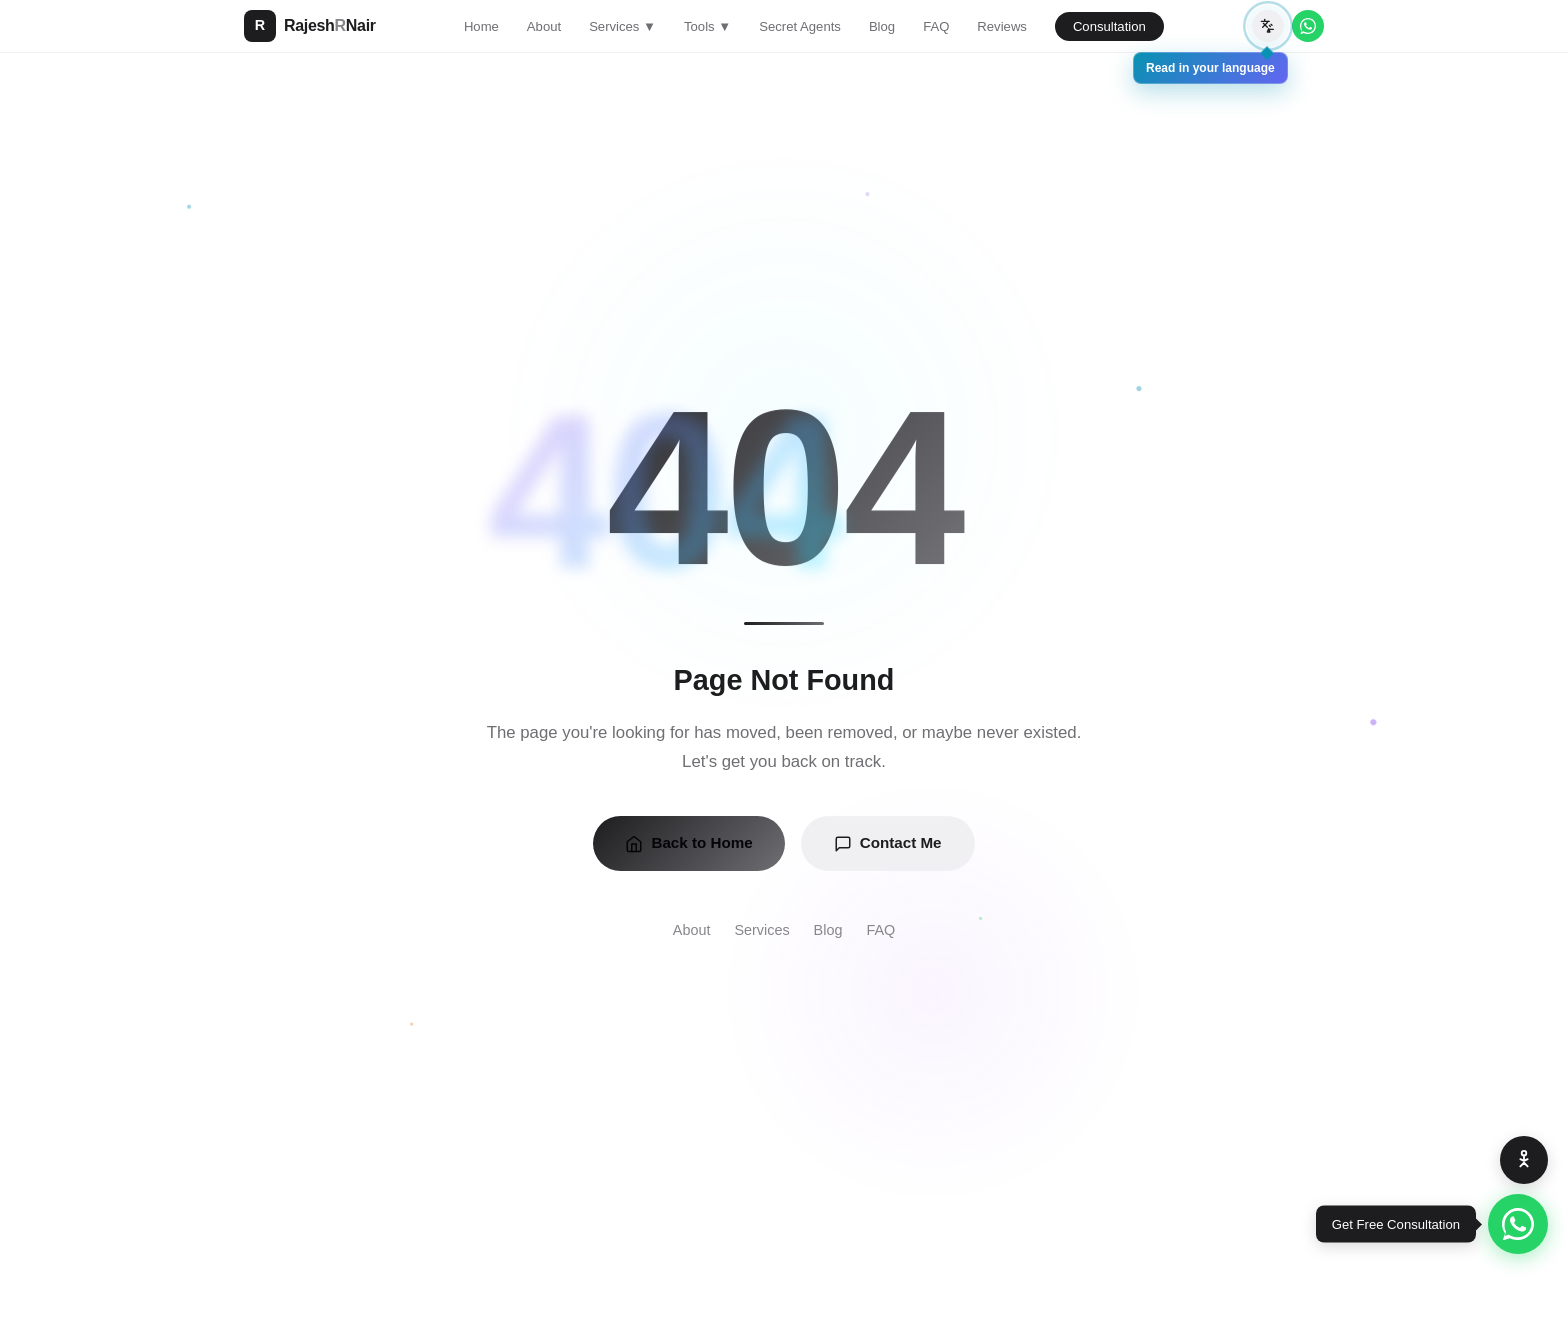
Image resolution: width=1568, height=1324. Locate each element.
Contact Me (888, 843)
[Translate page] (1268, 26)
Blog (882, 26)
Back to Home (688, 843)
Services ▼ (622, 26)
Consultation (1109, 26)
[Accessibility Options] (1524, 1160)
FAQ (936, 26)
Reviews (1002, 26)
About (544, 26)
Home (481, 26)
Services (761, 930)
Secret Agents (800, 26)
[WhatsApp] (1308, 26)
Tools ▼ (707, 26)
